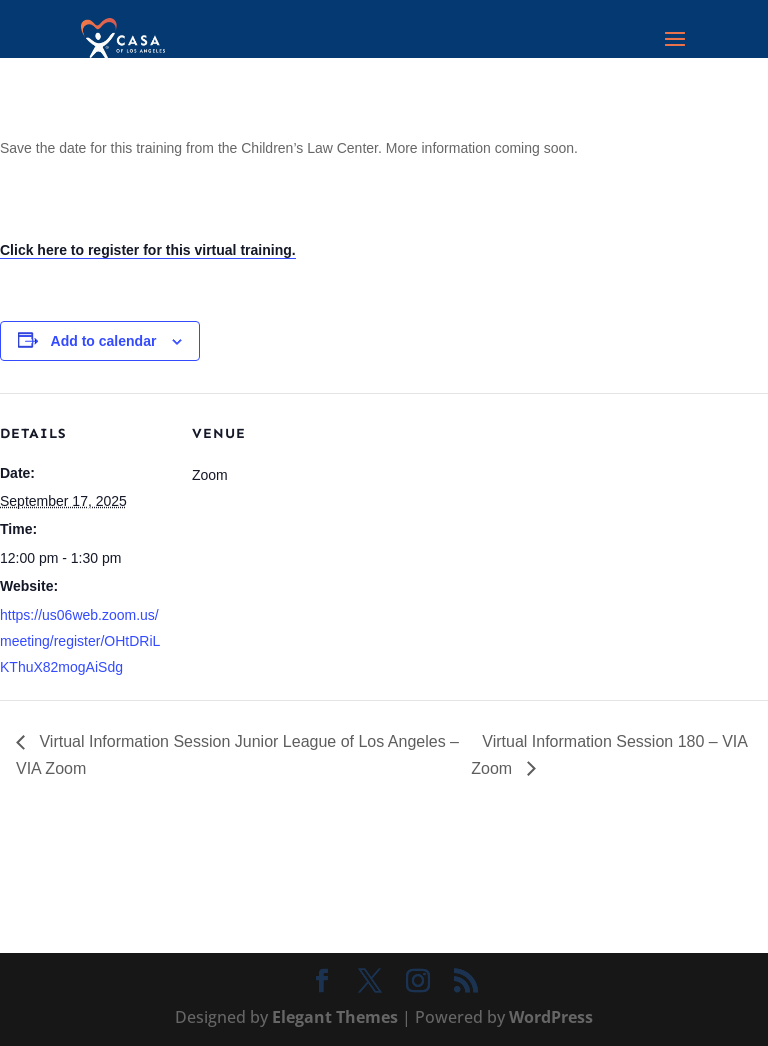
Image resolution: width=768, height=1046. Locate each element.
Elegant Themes (335, 1017)
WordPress (551, 1017)
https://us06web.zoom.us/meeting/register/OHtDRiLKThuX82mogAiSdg (80, 641)
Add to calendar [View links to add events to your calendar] (104, 341)
